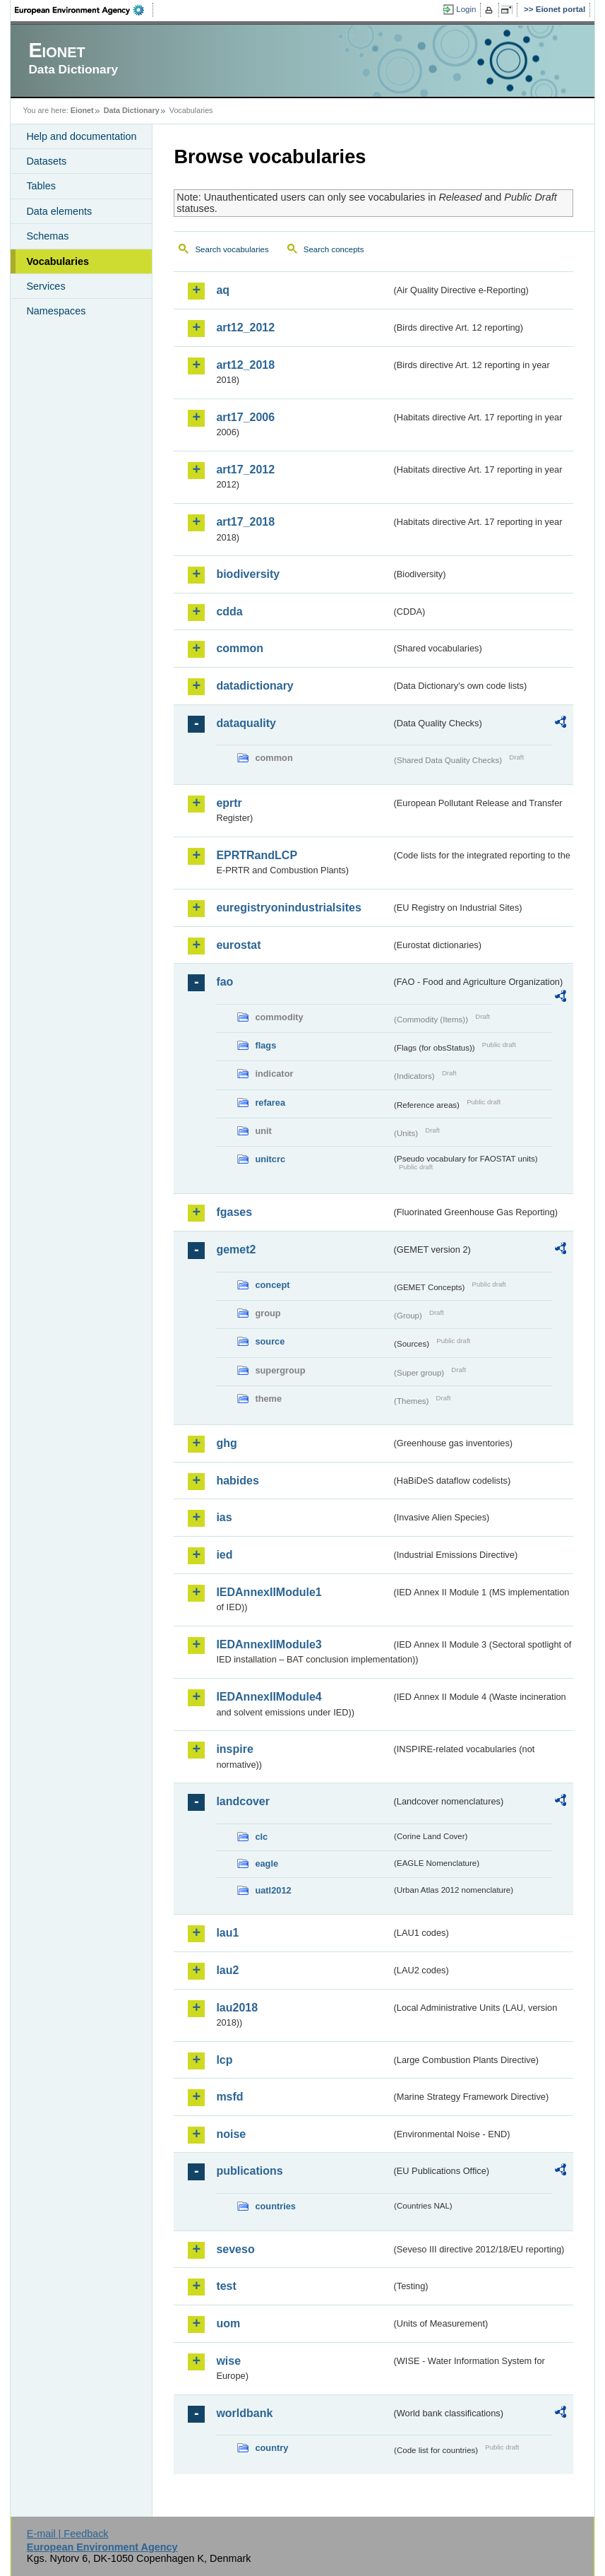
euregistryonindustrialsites (288, 908)
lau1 (227, 1933)
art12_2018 (245, 365)
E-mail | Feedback (68, 2533)
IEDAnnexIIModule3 (268, 1644)
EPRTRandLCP (256, 855)
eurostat (238, 945)
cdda (229, 611)
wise (228, 2361)
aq (222, 290)
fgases (234, 1212)
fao (224, 982)
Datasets (46, 161)
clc (261, 1836)
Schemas (47, 236)
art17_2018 (245, 522)
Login (466, 9)
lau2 (227, 1970)
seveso (235, 2249)
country (271, 2447)
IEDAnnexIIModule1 (268, 1592)
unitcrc (270, 1159)
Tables (41, 185)
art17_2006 (245, 417)
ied (224, 1555)
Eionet (82, 110)
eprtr (228, 803)
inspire (234, 1749)
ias (224, 1517)
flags (265, 1045)
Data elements (59, 211)
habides (237, 1481)
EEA (84, 10)
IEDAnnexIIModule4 (268, 1697)
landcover (243, 1801)
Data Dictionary (132, 110)
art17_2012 (245, 469)
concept (272, 1285)
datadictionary (254, 686)
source (269, 1341)
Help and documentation (81, 136)
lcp (224, 2060)
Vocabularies (57, 261)
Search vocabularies (231, 249)
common (239, 648)
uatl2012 (273, 1890)
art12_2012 (245, 327)
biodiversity (248, 574)
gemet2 (236, 1249)
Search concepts (334, 249)
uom (228, 2323)
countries (275, 2206)
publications (249, 2171)
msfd (229, 2097)
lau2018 (237, 2008)
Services (45, 286)
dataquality (245, 723)
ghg (226, 1443)
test (226, 2286)
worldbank (244, 2413)
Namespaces (55, 311)
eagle (266, 1863)
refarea (270, 1102)
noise (231, 2134)
